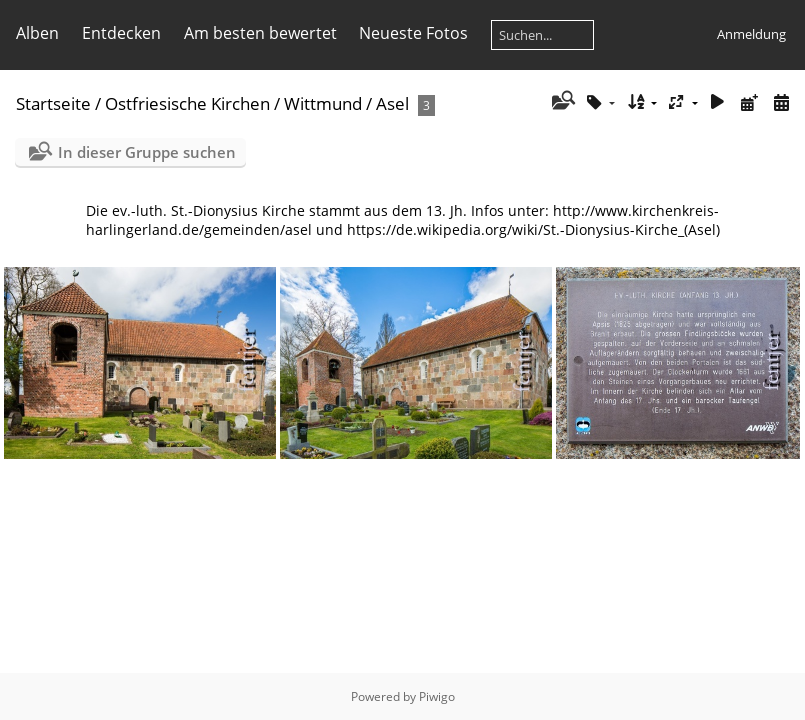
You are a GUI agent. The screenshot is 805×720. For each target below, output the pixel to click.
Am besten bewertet (260, 33)
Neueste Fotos (413, 33)
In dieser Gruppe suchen (147, 152)
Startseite (53, 103)
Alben (37, 33)
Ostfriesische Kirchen (187, 103)
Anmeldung (751, 34)
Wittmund (323, 103)
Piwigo (437, 696)
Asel (392, 103)
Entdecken (121, 33)
